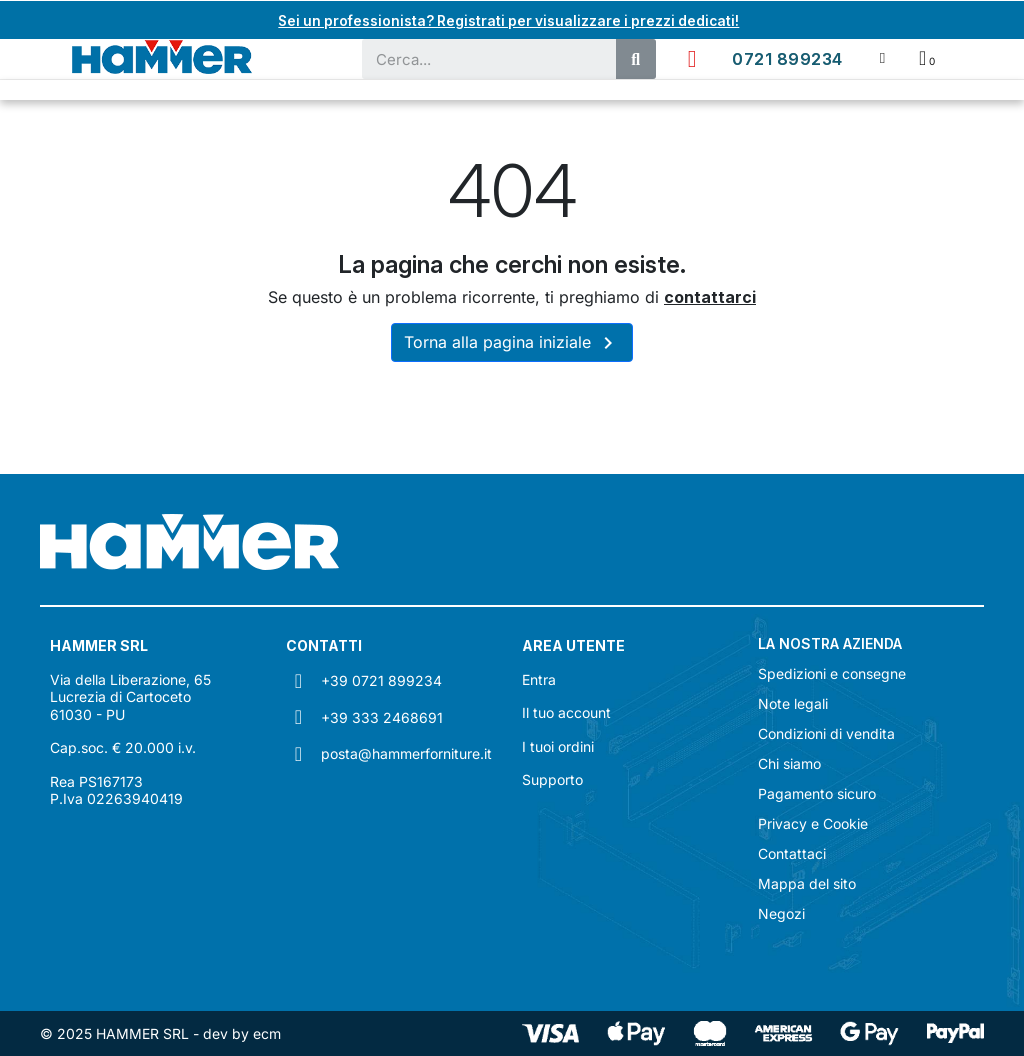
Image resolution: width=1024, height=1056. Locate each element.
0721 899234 (787, 59)
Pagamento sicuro (817, 794)
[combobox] (479, 59)
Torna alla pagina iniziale (512, 343)
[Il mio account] (882, 58)
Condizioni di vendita (826, 734)
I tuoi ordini (558, 746)
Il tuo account (566, 712)
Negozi (781, 914)
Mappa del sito (807, 884)
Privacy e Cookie (813, 824)
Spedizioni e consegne (832, 674)
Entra (539, 679)
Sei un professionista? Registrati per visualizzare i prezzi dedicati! (509, 20)
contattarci (710, 297)
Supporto (552, 779)
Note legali (793, 704)
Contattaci (792, 854)
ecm (267, 1033)
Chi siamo (789, 764)
